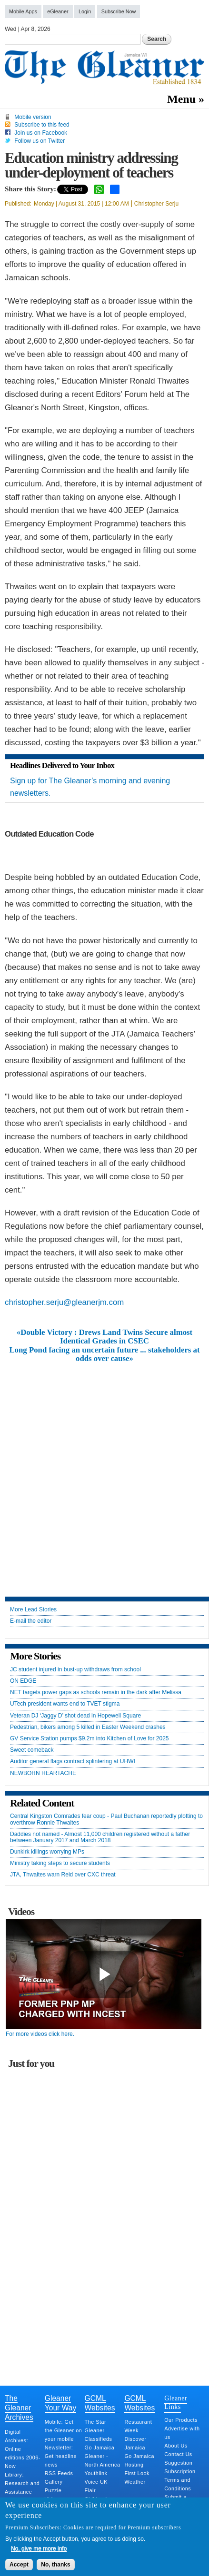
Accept (19, 2564)
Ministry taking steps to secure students (60, 1863)
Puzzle (53, 2490)
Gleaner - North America (102, 2460)
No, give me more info (39, 2548)
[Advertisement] (104, 1472)
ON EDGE (23, 1681)
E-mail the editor (30, 1621)
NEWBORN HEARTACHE (43, 1773)
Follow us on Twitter (39, 141)
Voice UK (96, 2482)
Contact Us (178, 2454)
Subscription (179, 2471)
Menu (181, 99)
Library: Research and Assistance (22, 2483)
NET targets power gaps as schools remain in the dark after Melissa (95, 1692)
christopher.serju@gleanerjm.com (64, 1302)
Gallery (54, 2482)
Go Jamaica (100, 2447)
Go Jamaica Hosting (139, 2460)
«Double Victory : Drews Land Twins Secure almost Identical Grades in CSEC (104, 1336)
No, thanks (55, 2564)
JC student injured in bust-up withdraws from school (75, 1670)
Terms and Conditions (177, 2484)
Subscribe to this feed (41, 124)
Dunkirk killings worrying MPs (47, 1852)
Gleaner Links (175, 2402)
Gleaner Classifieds (98, 2435)
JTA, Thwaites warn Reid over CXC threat (63, 1875)
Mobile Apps (23, 11)
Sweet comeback (31, 1750)
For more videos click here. (40, 2034)
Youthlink (96, 2473)
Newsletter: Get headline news (61, 2456)
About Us (175, 2445)
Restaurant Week (138, 2426)
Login (85, 11)
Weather (134, 2482)
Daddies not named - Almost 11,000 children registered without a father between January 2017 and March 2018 (100, 1837)
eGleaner (57, 11)
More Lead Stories (33, 1610)
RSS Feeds (59, 2473)
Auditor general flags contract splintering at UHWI (72, 1761)
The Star (95, 2422)
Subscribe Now (118, 11)
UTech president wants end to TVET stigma (64, 1704)
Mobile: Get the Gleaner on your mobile (63, 2430)
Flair (90, 2490)
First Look (136, 2473)
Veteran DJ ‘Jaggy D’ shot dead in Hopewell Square (75, 1716)
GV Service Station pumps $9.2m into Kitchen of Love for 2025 (89, 1739)
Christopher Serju (156, 203)
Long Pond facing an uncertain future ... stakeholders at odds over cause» (104, 1354)
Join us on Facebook (40, 132)
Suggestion (178, 2463)
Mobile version (32, 117)
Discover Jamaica (135, 2443)
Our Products (181, 2420)
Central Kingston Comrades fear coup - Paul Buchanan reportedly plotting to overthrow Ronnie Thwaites (106, 1819)
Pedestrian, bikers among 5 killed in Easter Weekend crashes (88, 1727)
